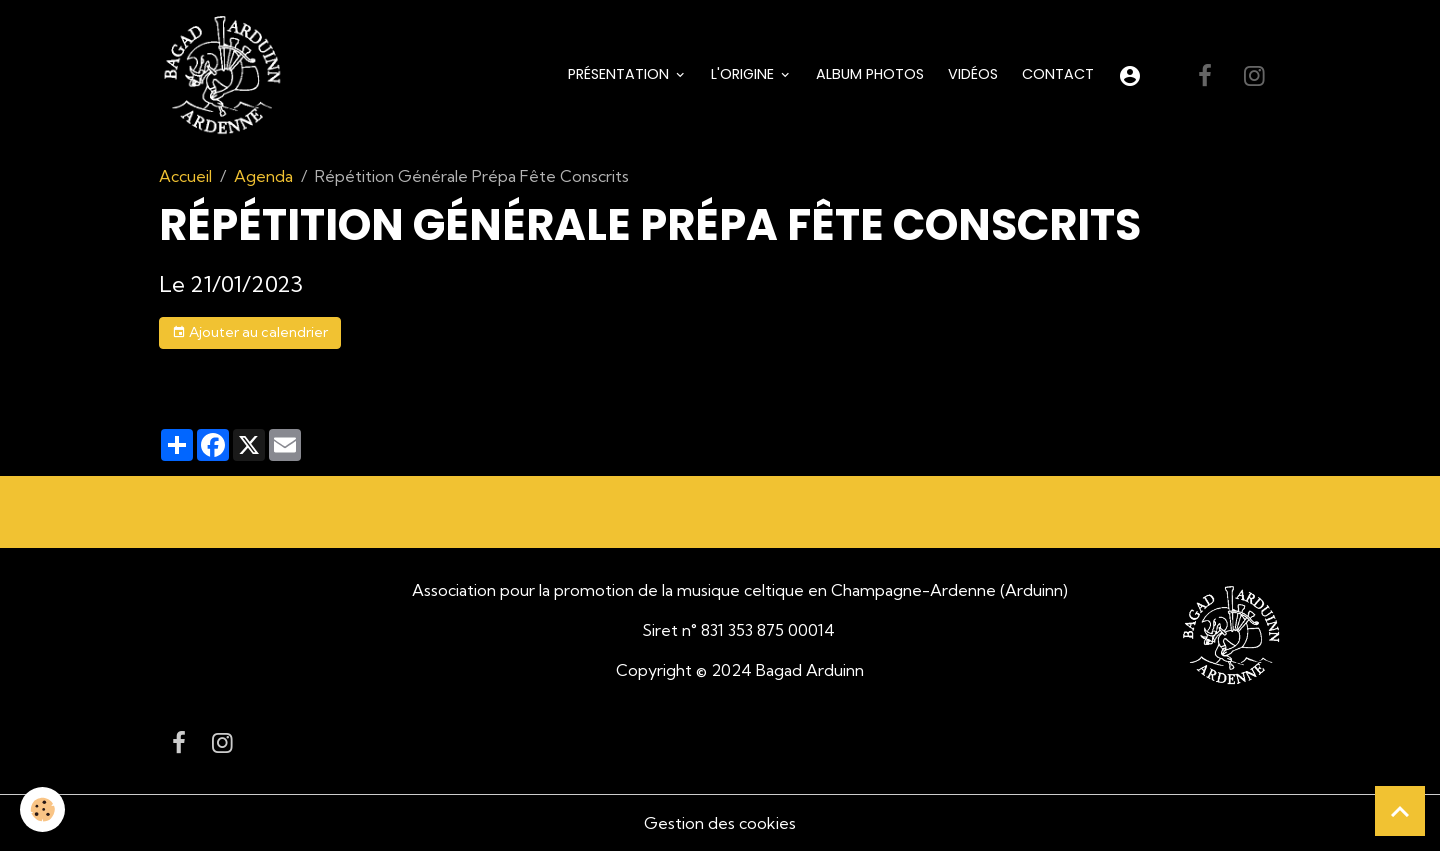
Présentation (620, 74)
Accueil (185, 176)
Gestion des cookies (720, 823)
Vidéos (973, 74)
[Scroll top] (1400, 811)
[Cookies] (42, 809)
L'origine (744, 74)
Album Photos (870, 74)
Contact (1058, 74)
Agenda (263, 176)
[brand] (226, 76)
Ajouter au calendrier (250, 332)
